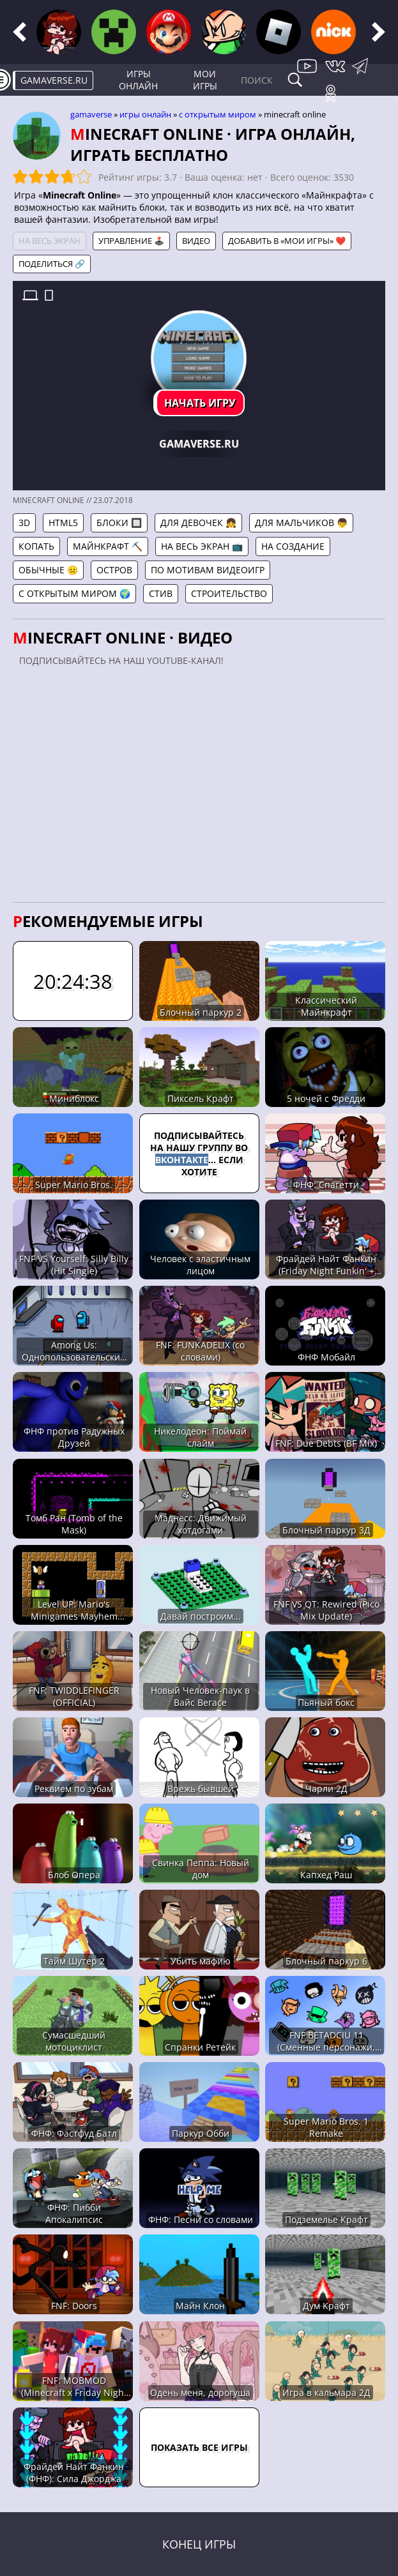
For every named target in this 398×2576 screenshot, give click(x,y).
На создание (293, 546)
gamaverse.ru (54, 80)
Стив (160, 593)
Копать (36, 546)
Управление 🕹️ (131, 240)
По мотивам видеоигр (207, 570)
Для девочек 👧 (198, 522)
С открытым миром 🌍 (74, 593)
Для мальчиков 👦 (301, 522)
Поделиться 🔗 (52, 263)
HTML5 (63, 522)
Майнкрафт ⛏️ (107, 546)
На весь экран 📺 (202, 546)
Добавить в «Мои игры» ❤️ (287, 240)
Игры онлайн (138, 80)
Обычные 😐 (48, 570)
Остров (114, 570)
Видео (196, 240)
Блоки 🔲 (119, 522)
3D (24, 522)
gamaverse (91, 114)
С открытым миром (217, 114)
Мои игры (205, 80)
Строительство (229, 593)
